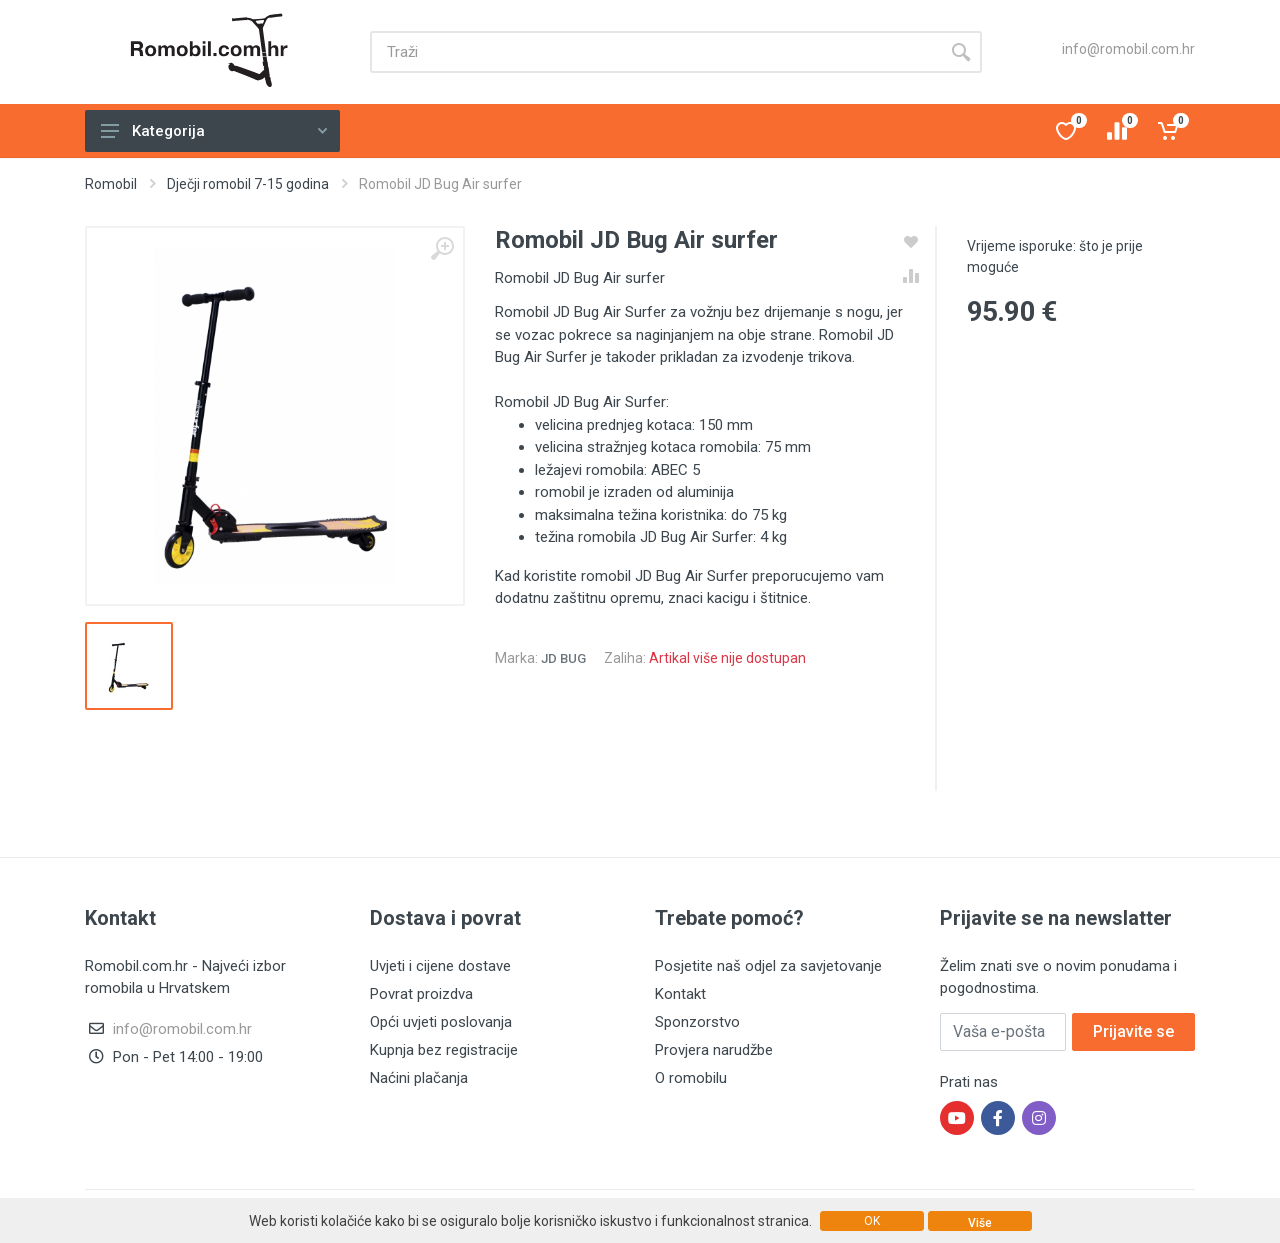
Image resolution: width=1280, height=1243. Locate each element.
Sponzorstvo (697, 1022)
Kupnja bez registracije (444, 1050)
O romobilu (691, 1078)
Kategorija (214, 131)
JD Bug (563, 658)
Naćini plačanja (419, 1078)
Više (980, 1223)
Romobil (111, 184)
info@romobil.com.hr (1128, 49)
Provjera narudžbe (714, 1050)
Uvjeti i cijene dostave (440, 966)
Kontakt (680, 994)
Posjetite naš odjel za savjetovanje (768, 966)
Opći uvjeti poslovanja (441, 1022)
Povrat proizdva (421, 994)
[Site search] (655, 52)
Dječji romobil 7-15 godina (248, 184)
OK (872, 1221)
